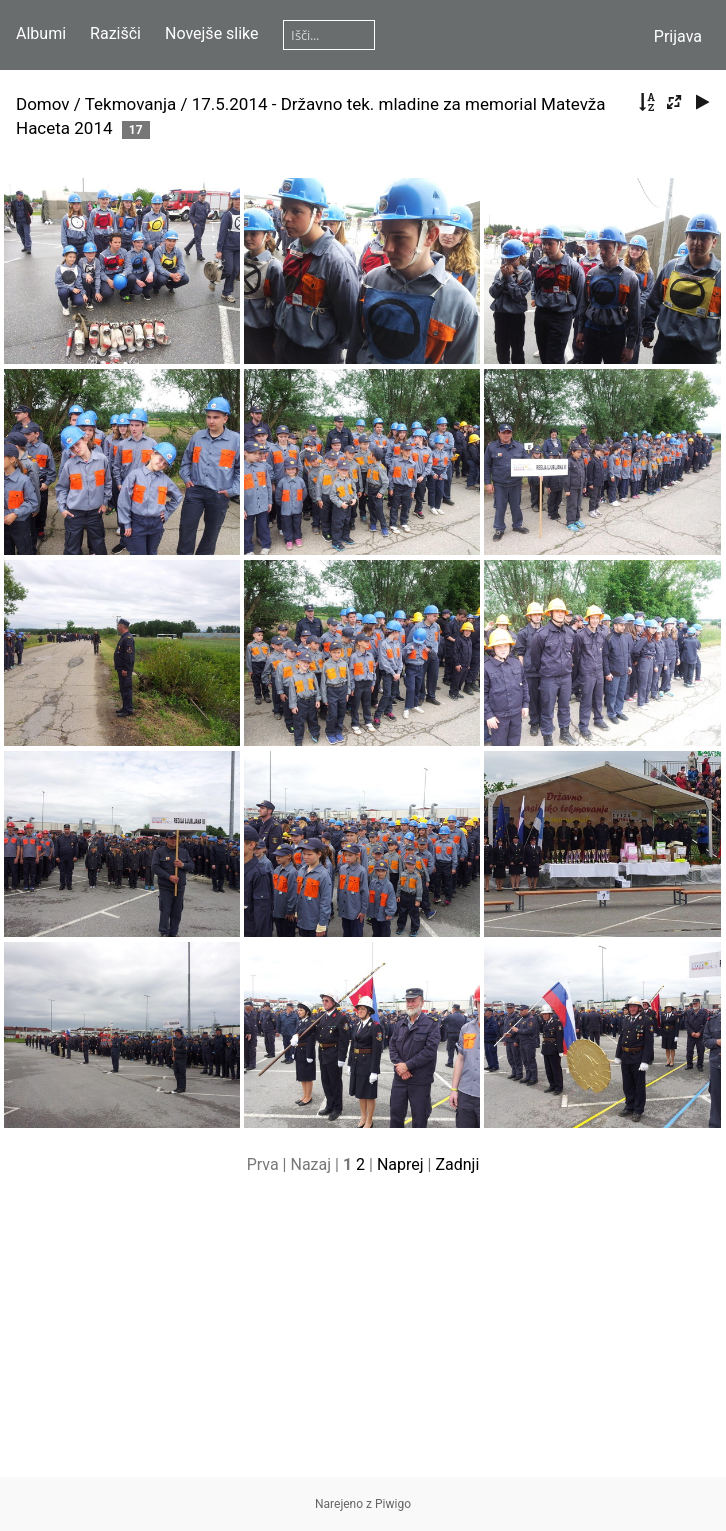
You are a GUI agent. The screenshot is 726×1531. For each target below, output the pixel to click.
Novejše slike (212, 33)
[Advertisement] (363, 1337)
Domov (43, 104)
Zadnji (457, 1164)
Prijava (678, 36)
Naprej (400, 1164)
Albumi (41, 33)
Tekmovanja (131, 104)
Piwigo (393, 1504)
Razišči (115, 33)
